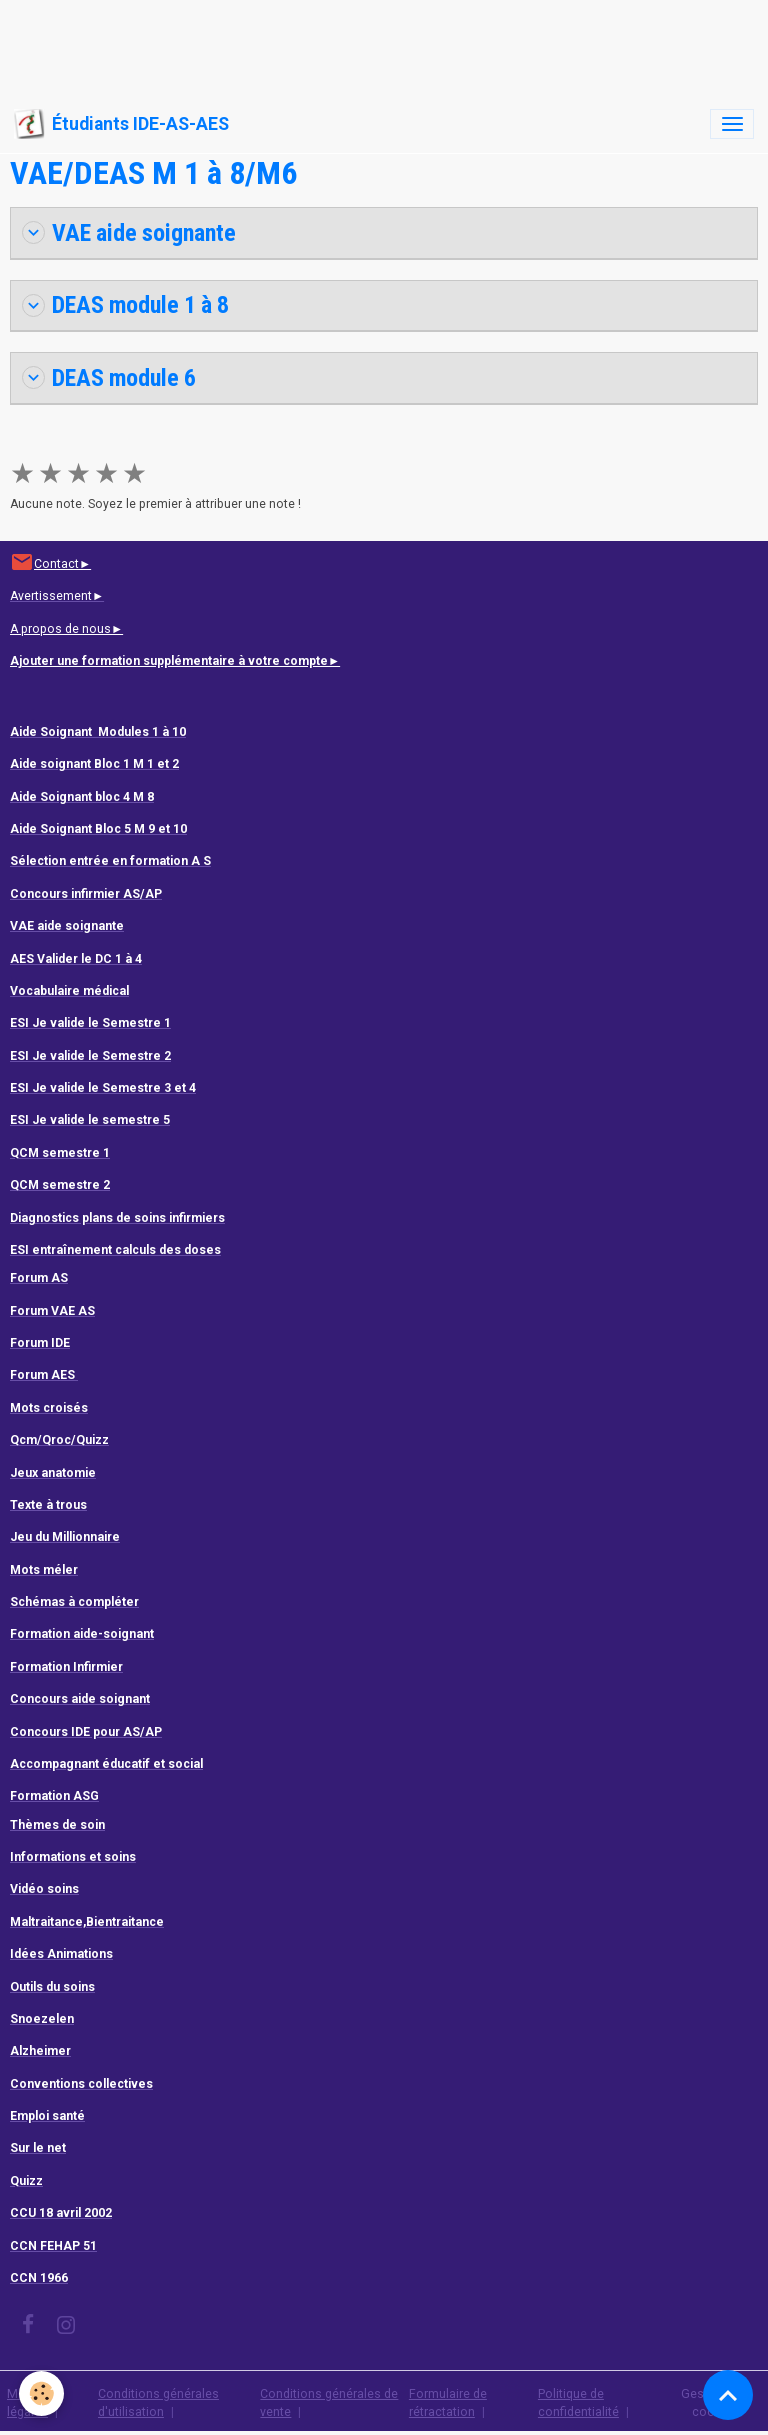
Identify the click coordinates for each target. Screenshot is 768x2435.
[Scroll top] (728, 2395)
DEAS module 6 (109, 378)
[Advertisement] (364, 45)
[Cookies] (42, 2393)
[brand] (121, 124)
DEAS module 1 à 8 (125, 305)
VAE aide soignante (129, 233)
